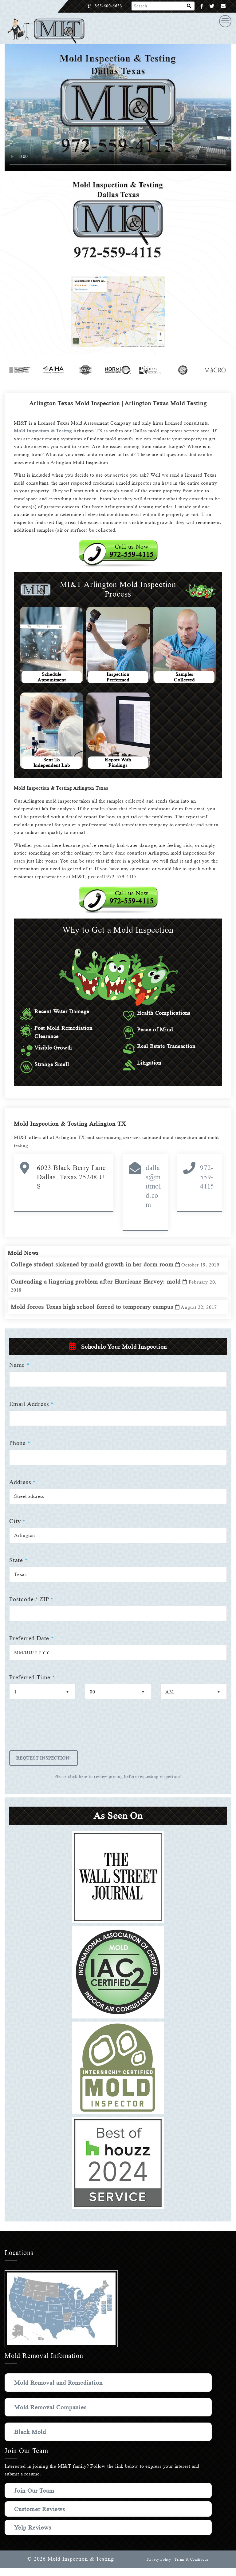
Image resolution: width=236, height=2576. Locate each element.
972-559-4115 (207, 1177)
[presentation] (56, 1737)
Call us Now (131, 550)
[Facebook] (202, 6)
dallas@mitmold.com (153, 1186)
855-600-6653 (114, 6)
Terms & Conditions (191, 2567)
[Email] (223, 6)
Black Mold (30, 2439)
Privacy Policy (158, 2567)
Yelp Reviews (33, 2535)
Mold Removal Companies (51, 2415)
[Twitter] (211, 6)
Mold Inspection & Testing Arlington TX (72, 1123)
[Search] (189, 6)
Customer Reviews (40, 2517)
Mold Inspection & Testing (45, 430)
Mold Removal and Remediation (60, 2390)
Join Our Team (35, 2498)
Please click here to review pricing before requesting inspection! (118, 1784)
